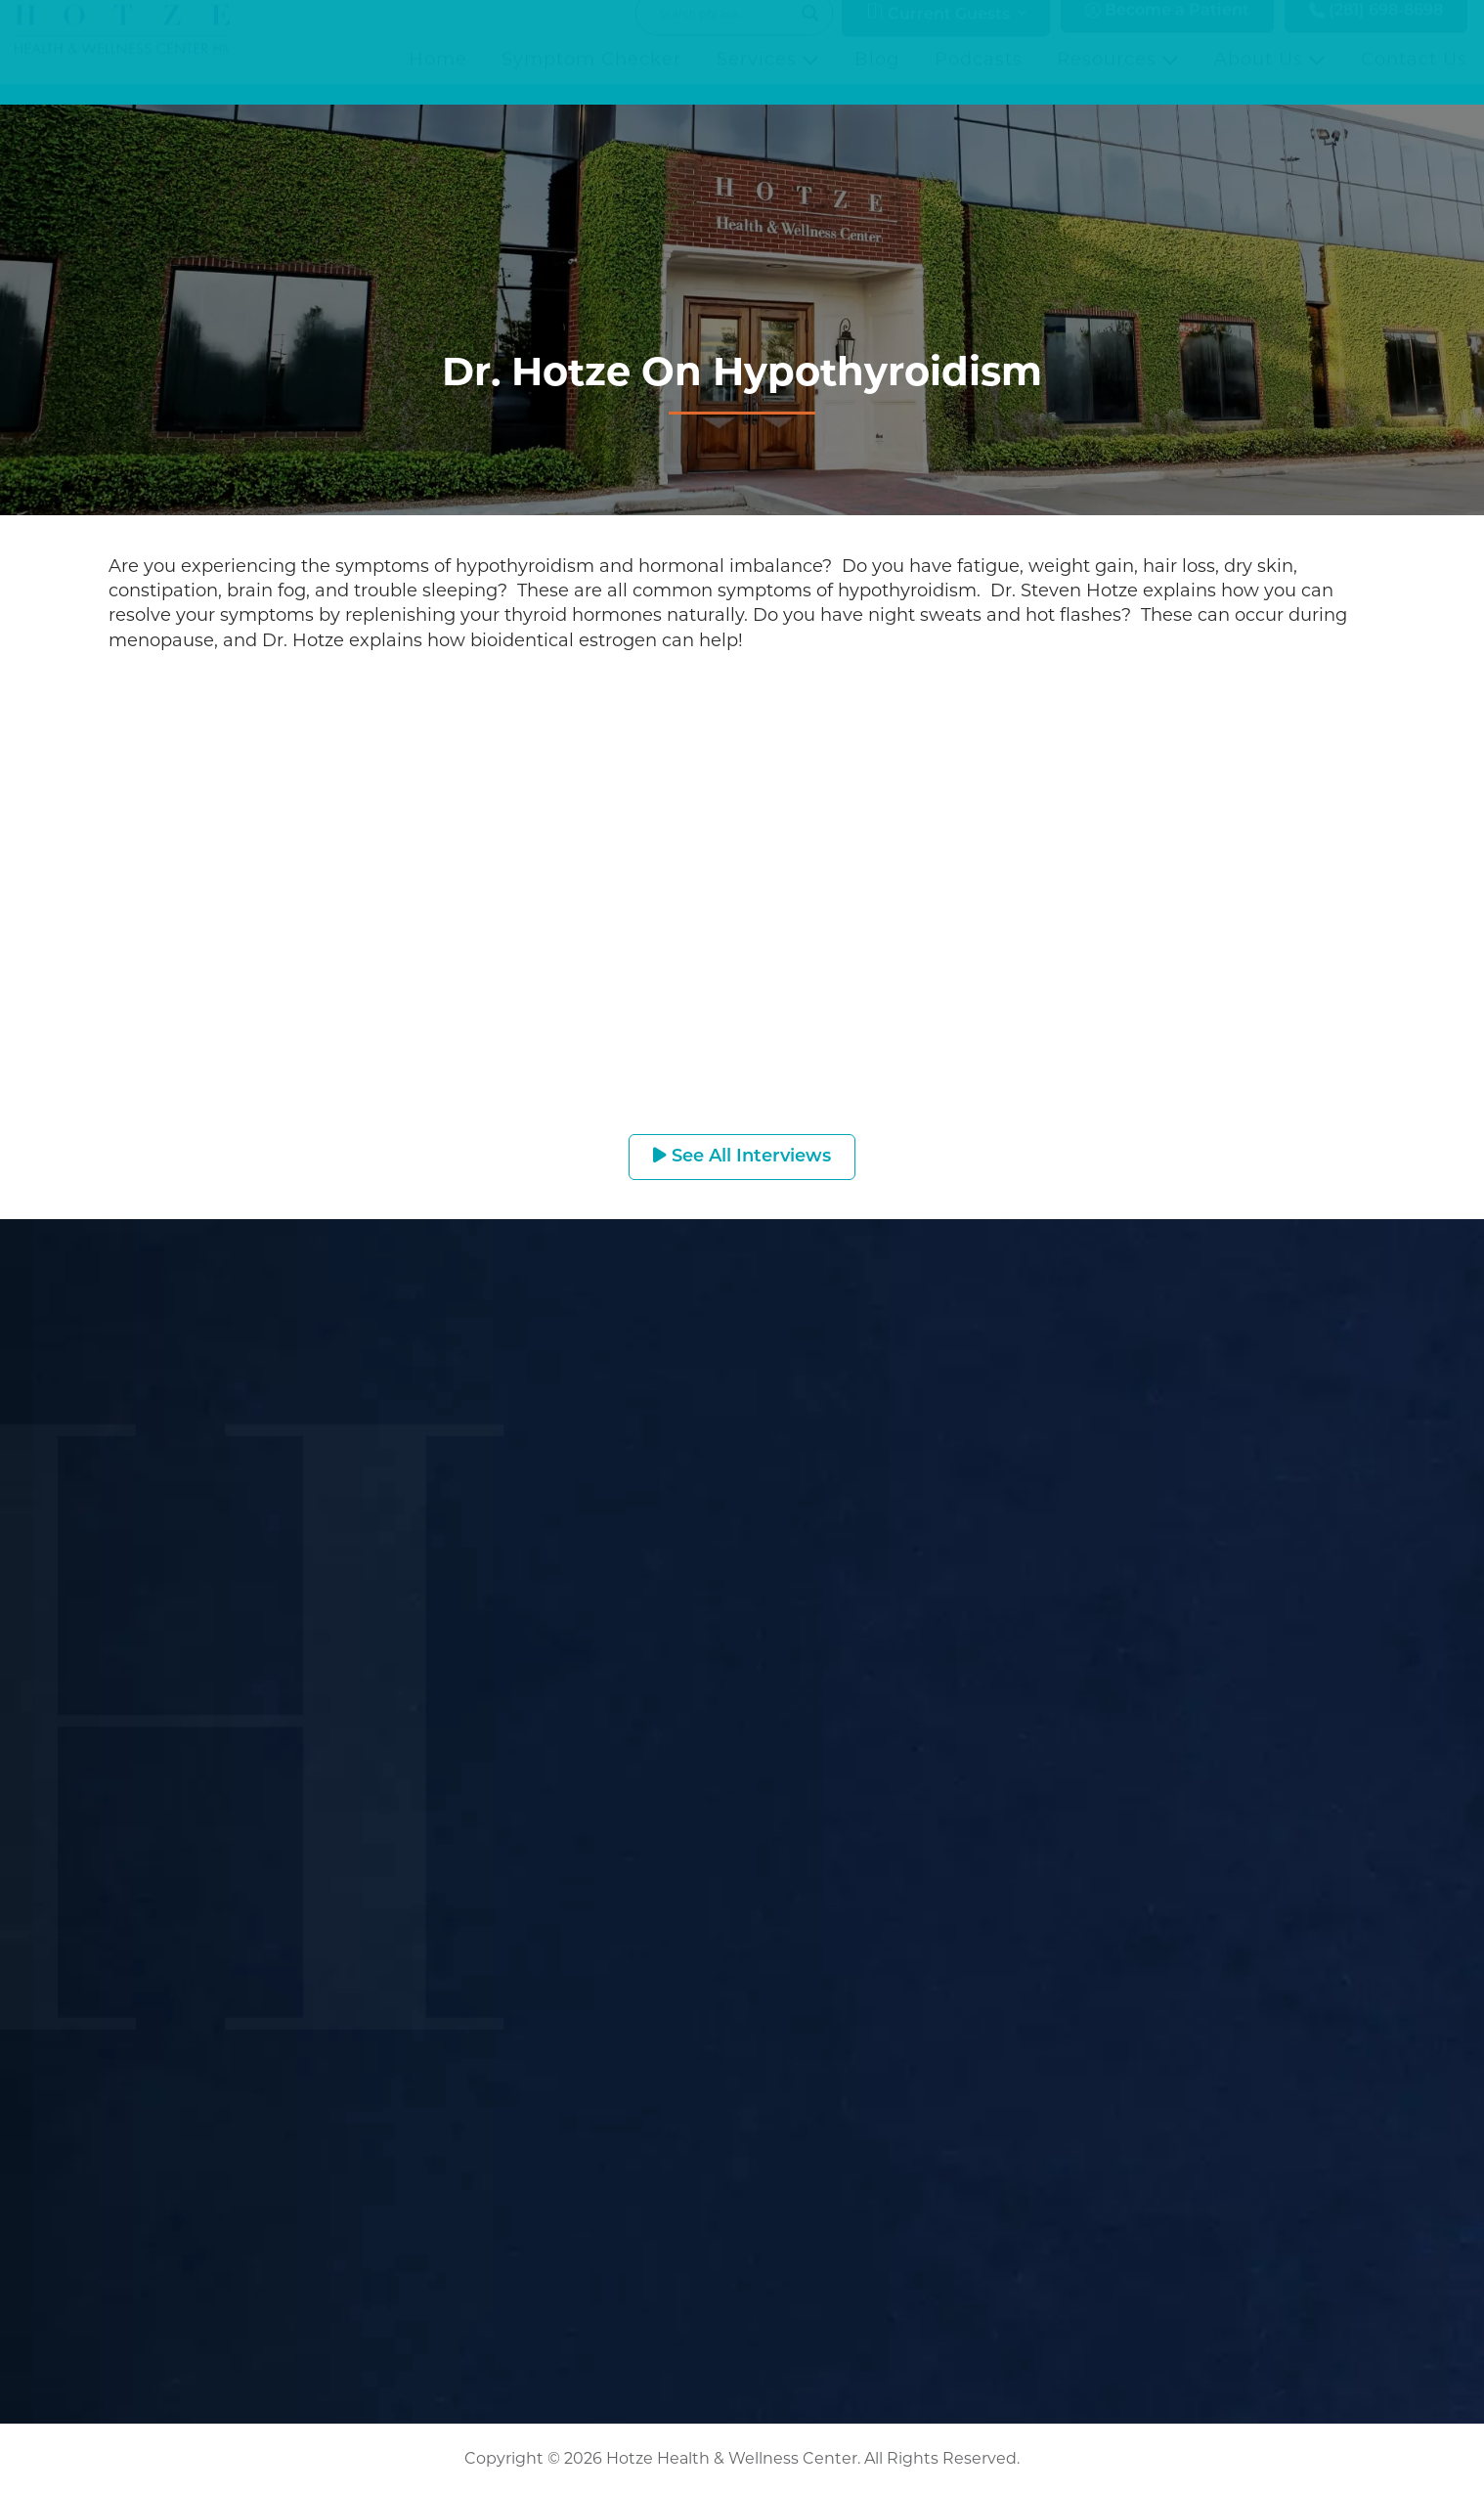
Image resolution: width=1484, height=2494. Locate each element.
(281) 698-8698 (1376, 30)
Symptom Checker (591, 79)
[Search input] (725, 33)
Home (438, 79)
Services (768, 79)
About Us (1270, 79)
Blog (876, 79)
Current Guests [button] (938, 32)
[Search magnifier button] (810, 33)
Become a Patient (1167, 30)
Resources (1118, 79)
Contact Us (1414, 79)
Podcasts (979, 79)
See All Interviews (742, 1156)
